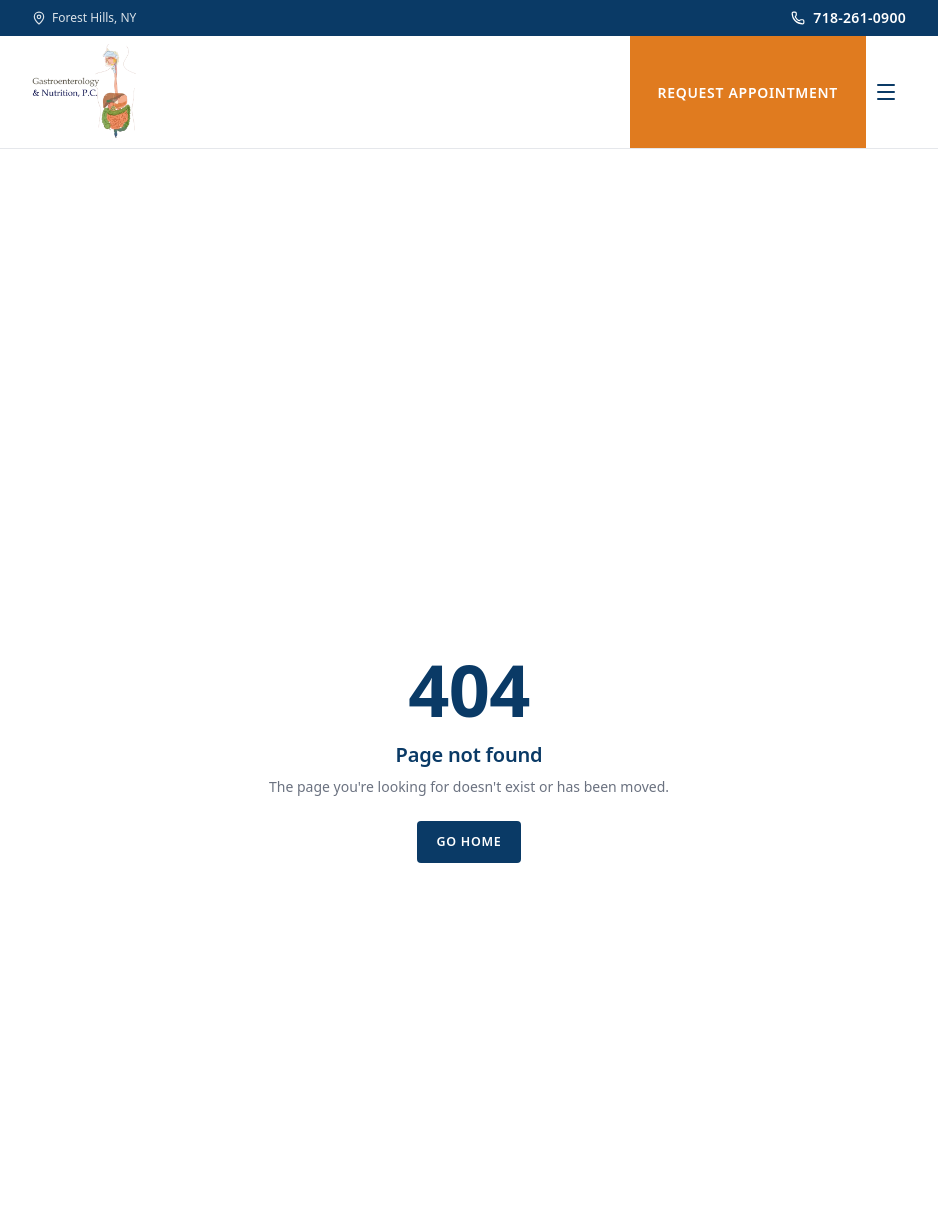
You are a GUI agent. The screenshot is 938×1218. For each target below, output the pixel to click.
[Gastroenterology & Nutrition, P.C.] (84, 92)
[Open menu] (886, 92)
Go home (468, 841)
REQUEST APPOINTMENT (748, 92)
